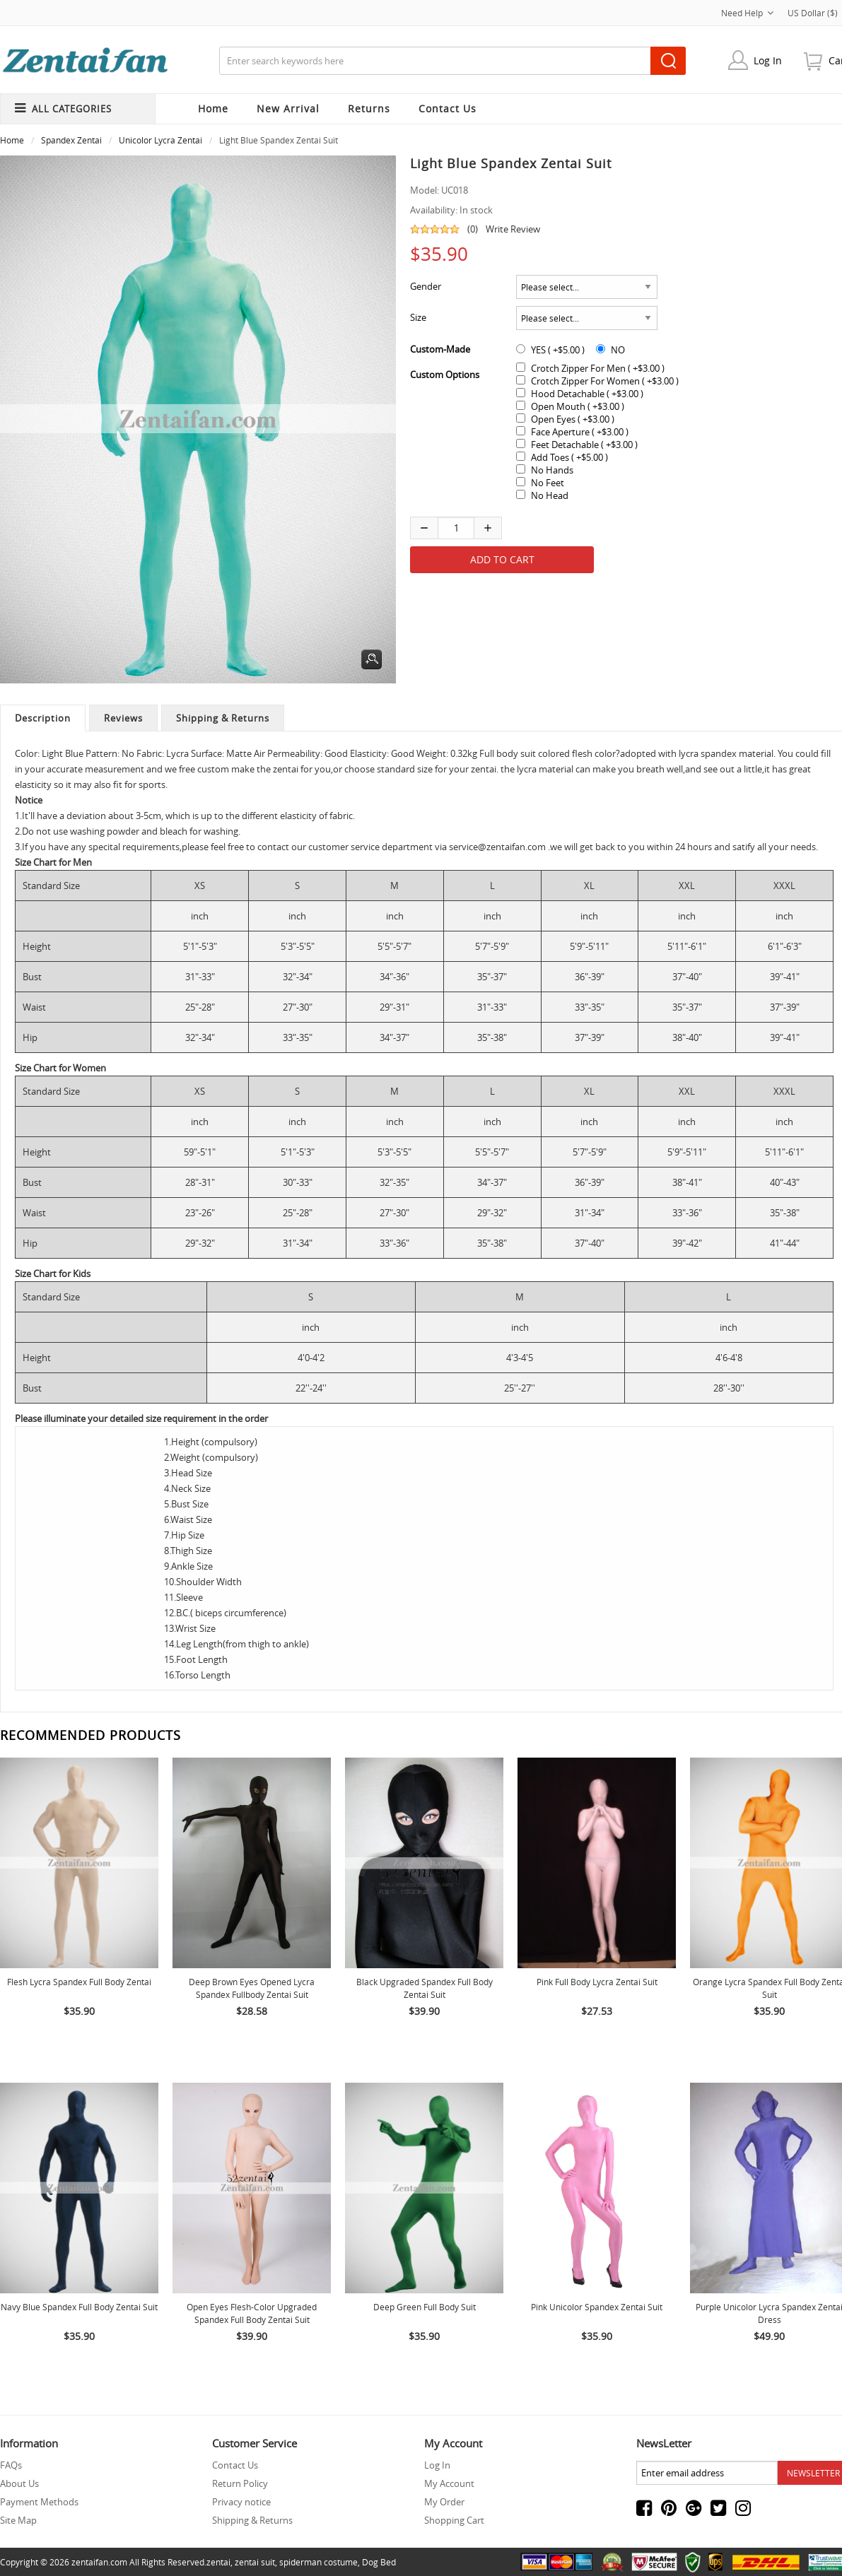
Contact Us (235, 2465)
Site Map (18, 2520)
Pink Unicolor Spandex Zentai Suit (596, 2306)
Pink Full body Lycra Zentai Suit (597, 1981)
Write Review (513, 229)
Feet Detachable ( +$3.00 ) (584, 444)
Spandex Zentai (71, 140)
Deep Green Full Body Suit (424, 2306)
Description (43, 718)
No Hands (552, 470)
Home (213, 108)
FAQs (11, 2465)
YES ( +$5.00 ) (558, 349)
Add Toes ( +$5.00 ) (569, 457)
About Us (19, 2483)
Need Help (747, 12)
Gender (425, 286)
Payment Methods (39, 2501)
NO (618, 349)
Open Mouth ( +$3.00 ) (577, 406)
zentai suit (255, 2562)
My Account (449, 2483)
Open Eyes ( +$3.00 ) (572, 419)
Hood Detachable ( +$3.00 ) (587, 393)
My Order (444, 2501)
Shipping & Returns (222, 718)
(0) (472, 229)
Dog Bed (379, 2562)
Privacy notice (241, 2501)
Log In (768, 60)
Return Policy (240, 2483)
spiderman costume (318, 2562)
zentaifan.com (99, 2562)
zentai (218, 2562)
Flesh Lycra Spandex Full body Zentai (79, 1981)
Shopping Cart (454, 2520)
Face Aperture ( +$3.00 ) (579, 431)
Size (418, 317)
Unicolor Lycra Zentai (160, 140)
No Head (549, 495)
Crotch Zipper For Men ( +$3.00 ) (598, 368)
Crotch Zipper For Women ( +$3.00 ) (605, 381)
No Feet (547, 482)
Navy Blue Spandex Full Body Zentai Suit (79, 2306)
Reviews (123, 718)
